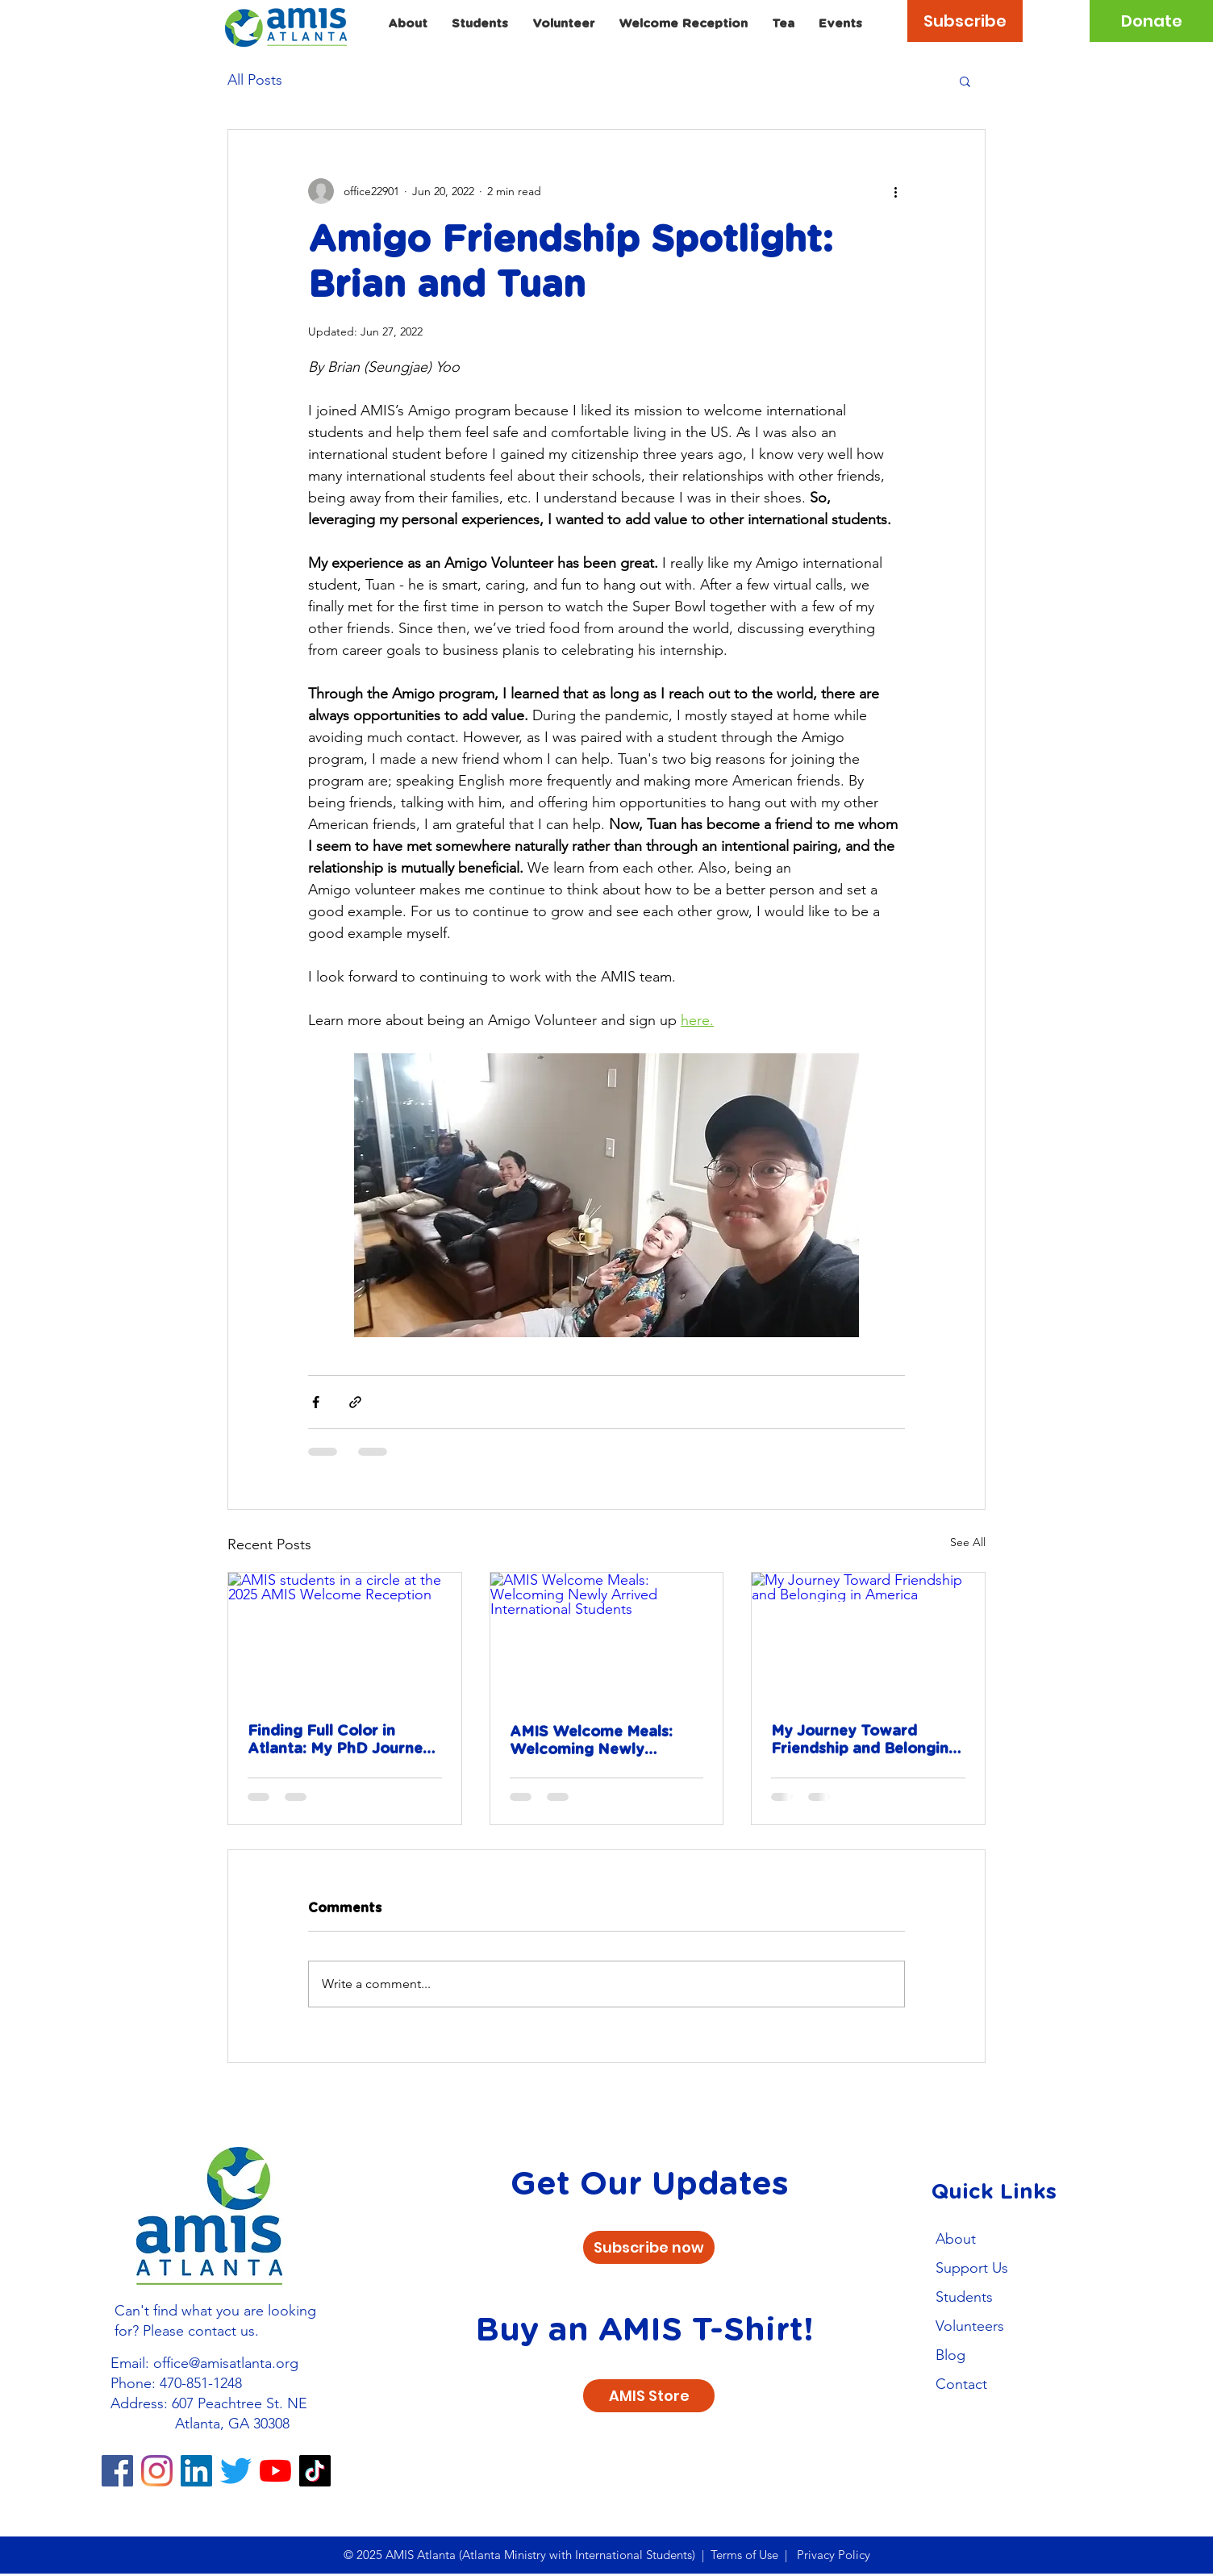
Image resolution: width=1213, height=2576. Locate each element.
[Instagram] (157, 2470)
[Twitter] (236, 2470)
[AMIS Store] (649, 2395)
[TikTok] (315, 2470)
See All (968, 1542)
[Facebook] (117, 2470)
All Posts (254, 80)
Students (964, 2297)
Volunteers (970, 2326)
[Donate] (1151, 21)
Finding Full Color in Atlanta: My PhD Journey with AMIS (339, 1741)
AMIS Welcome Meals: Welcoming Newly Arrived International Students (591, 1742)
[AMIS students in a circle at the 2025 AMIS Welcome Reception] (344, 1638)
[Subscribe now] (649, 2247)
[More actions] (895, 191)
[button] (965, 80)
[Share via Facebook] (315, 1402)
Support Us (972, 2268)
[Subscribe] (965, 21)
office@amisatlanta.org (225, 2363)
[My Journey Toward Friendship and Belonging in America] (868, 1638)
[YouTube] (275, 2470)
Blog (950, 2355)
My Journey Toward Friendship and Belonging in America (864, 1741)
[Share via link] (355, 1402)
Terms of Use (744, 2554)
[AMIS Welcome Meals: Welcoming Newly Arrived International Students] (606, 1638)
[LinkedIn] (196, 2470)
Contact (961, 2384)
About (956, 2239)
